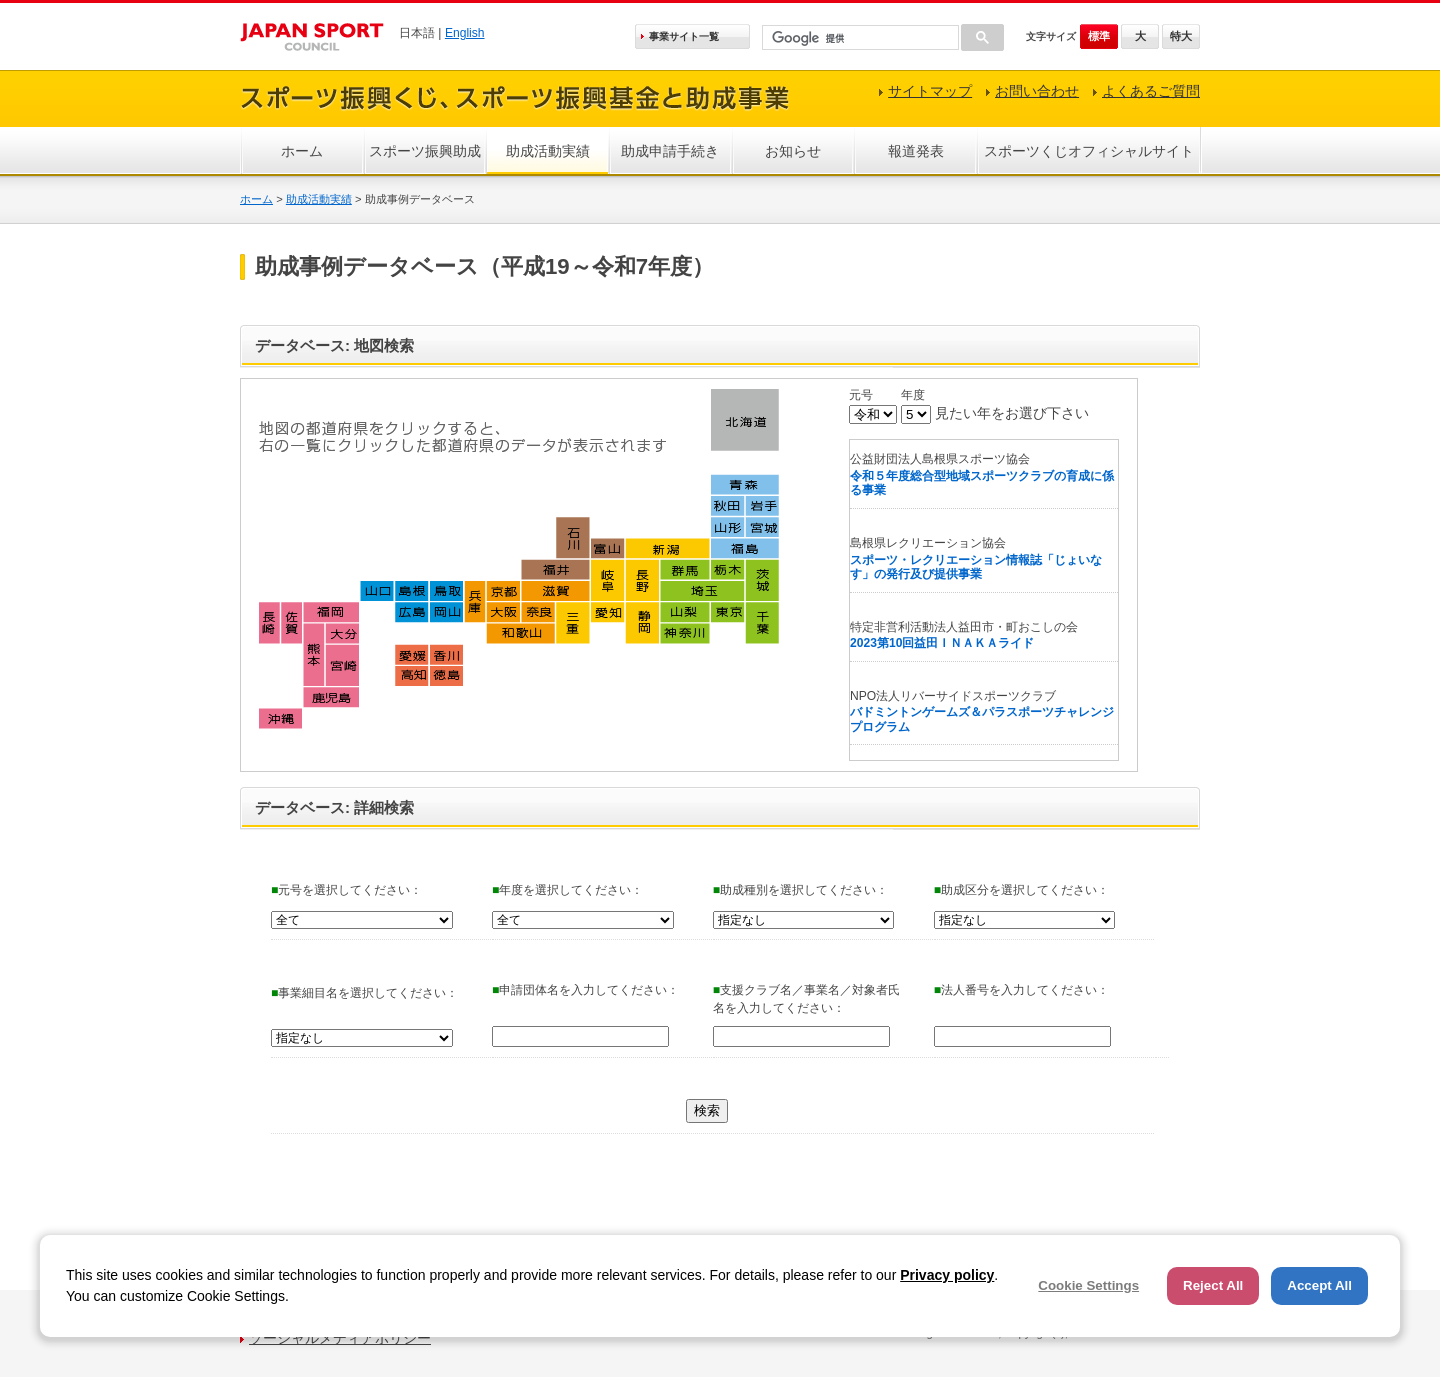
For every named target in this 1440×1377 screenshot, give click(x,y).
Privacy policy (947, 1275)
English (465, 33)
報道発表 (916, 151)
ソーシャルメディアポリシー (340, 1338)
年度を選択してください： (567, 890)
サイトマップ (930, 91)
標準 (1099, 36)
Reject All (1213, 1285)
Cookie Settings (1088, 1285)
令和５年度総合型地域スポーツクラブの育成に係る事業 (982, 483)
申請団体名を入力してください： (585, 990)
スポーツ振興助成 (425, 151)
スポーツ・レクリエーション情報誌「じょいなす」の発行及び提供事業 (976, 567)
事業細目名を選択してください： (364, 993)
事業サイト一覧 (684, 36)
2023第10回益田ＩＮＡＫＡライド (942, 643)
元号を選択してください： (346, 890)
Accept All (1319, 1285)
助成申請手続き (670, 151)
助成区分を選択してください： (1021, 890)
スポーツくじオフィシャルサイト (1089, 151)
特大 (1181, 36)
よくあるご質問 (1151, 91)
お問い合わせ (1037, 91)
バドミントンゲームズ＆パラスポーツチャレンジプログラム (982, 719)
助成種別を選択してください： (800, 890)
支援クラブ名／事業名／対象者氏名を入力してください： (806, 999)
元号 (861, 395)
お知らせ (793, 151)
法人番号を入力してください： (1021, 990)
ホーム (302, 151)
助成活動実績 (548, 151)
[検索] (858, 38)
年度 (913, 395)
